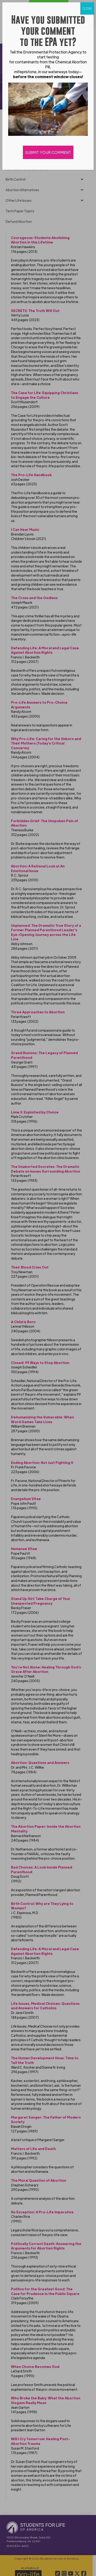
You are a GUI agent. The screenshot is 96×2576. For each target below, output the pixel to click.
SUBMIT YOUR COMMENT (48, 152)
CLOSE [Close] (87, 8)
